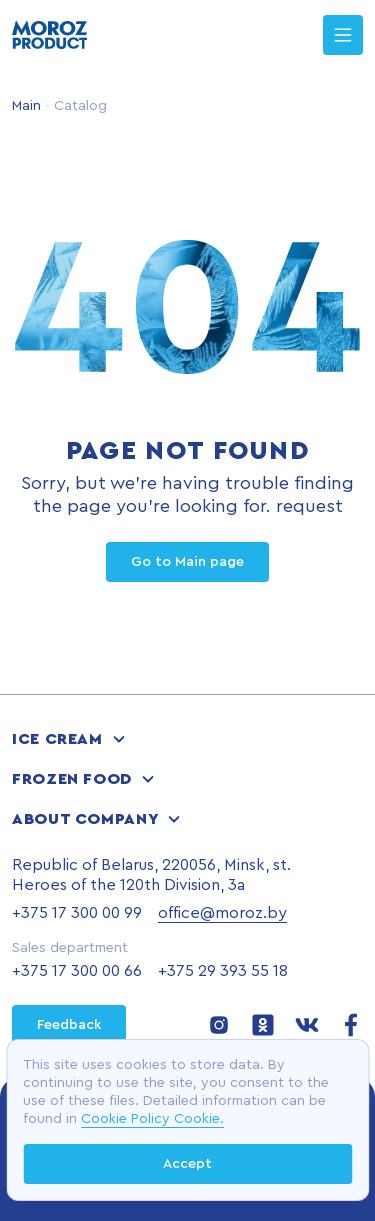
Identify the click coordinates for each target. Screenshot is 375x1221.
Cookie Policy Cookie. (152, 1119)
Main (26, 106)
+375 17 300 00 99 (77, 913)
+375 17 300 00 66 (77, 971)
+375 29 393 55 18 (223, 971)
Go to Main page (187, 562)
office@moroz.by (222, 913)
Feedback (69, 1025)
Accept (187, 1164)
